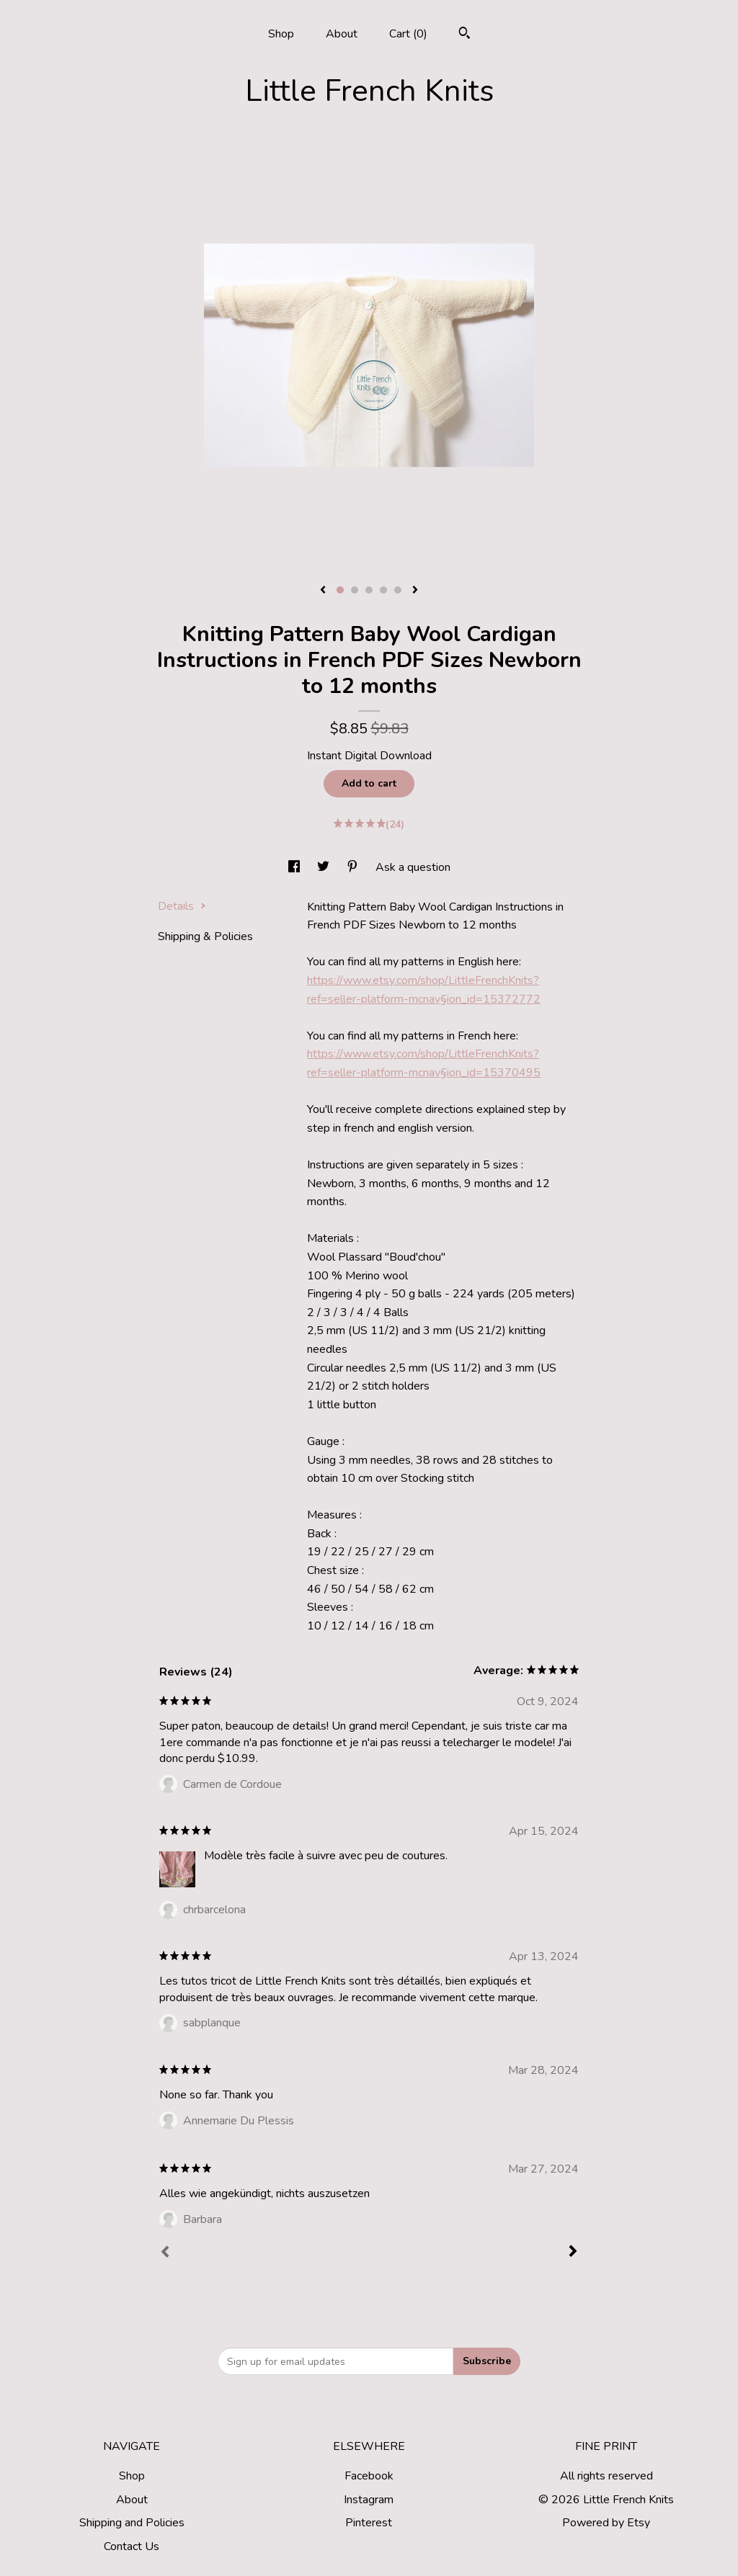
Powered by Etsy (606, 2523)
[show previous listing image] (322, 591)
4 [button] (383, 590)
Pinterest (368, 2523)
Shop (281, 34)
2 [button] (354, 590)
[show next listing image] (415, 591)
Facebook (369, 2476)
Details (182, 906)
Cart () (408, 34)
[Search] (464, 35)
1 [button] (340, 590)
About (341, 34)
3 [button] (369, 590)
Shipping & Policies (205, 936)
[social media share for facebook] (295, 867)
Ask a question (412, 867)
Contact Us (131, 2546)
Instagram (369, 2500)
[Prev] (165, 2253)
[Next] (573, 2252)
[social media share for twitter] (324, 867)
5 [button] (397, 590)
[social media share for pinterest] (354, 867)
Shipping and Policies (131, 2523)
